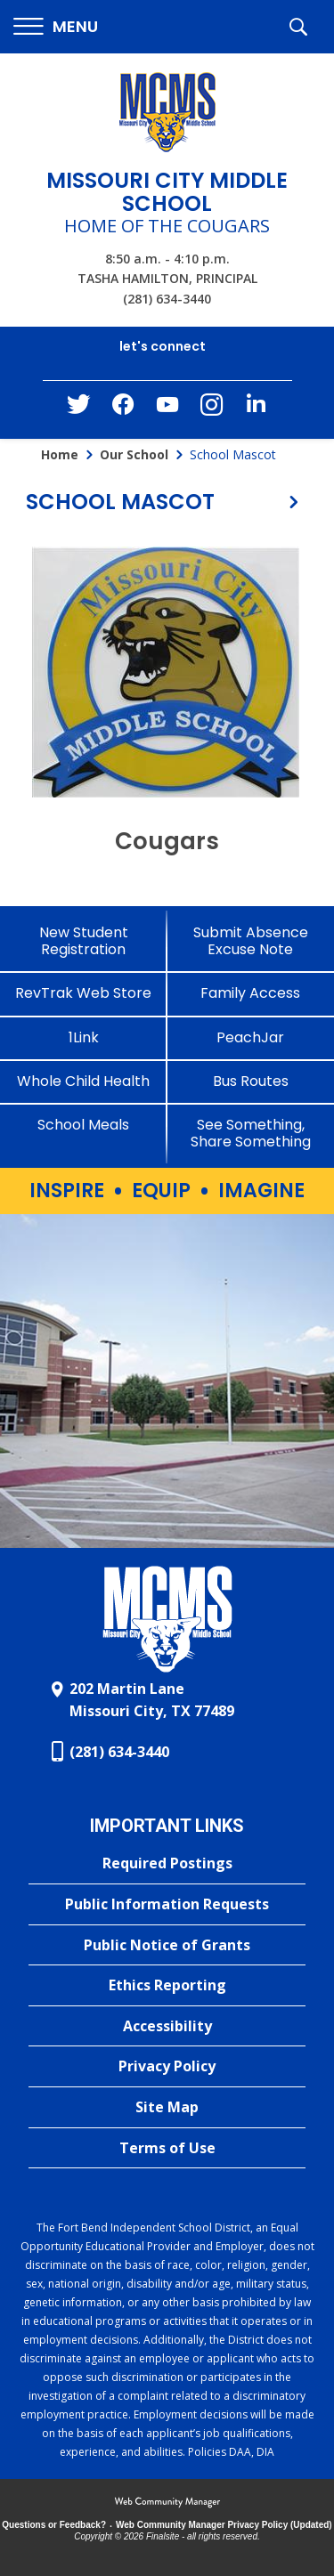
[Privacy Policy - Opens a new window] (167, 2066)
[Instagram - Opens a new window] (212, 410)
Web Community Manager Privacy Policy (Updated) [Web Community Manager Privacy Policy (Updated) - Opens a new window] (224, 2525)
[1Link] (84, 1037)
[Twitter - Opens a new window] (78, 408)
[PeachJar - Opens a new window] (251, 1037)
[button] (55, 27)
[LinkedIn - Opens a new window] (256, 408)
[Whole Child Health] (84, 1081)
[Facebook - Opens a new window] (123, 409)
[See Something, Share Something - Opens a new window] (251, 1133)
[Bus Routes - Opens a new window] (251, 1081)
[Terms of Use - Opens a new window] (167, 2148)
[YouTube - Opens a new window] (167, 408)
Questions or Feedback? (54, 2525)
